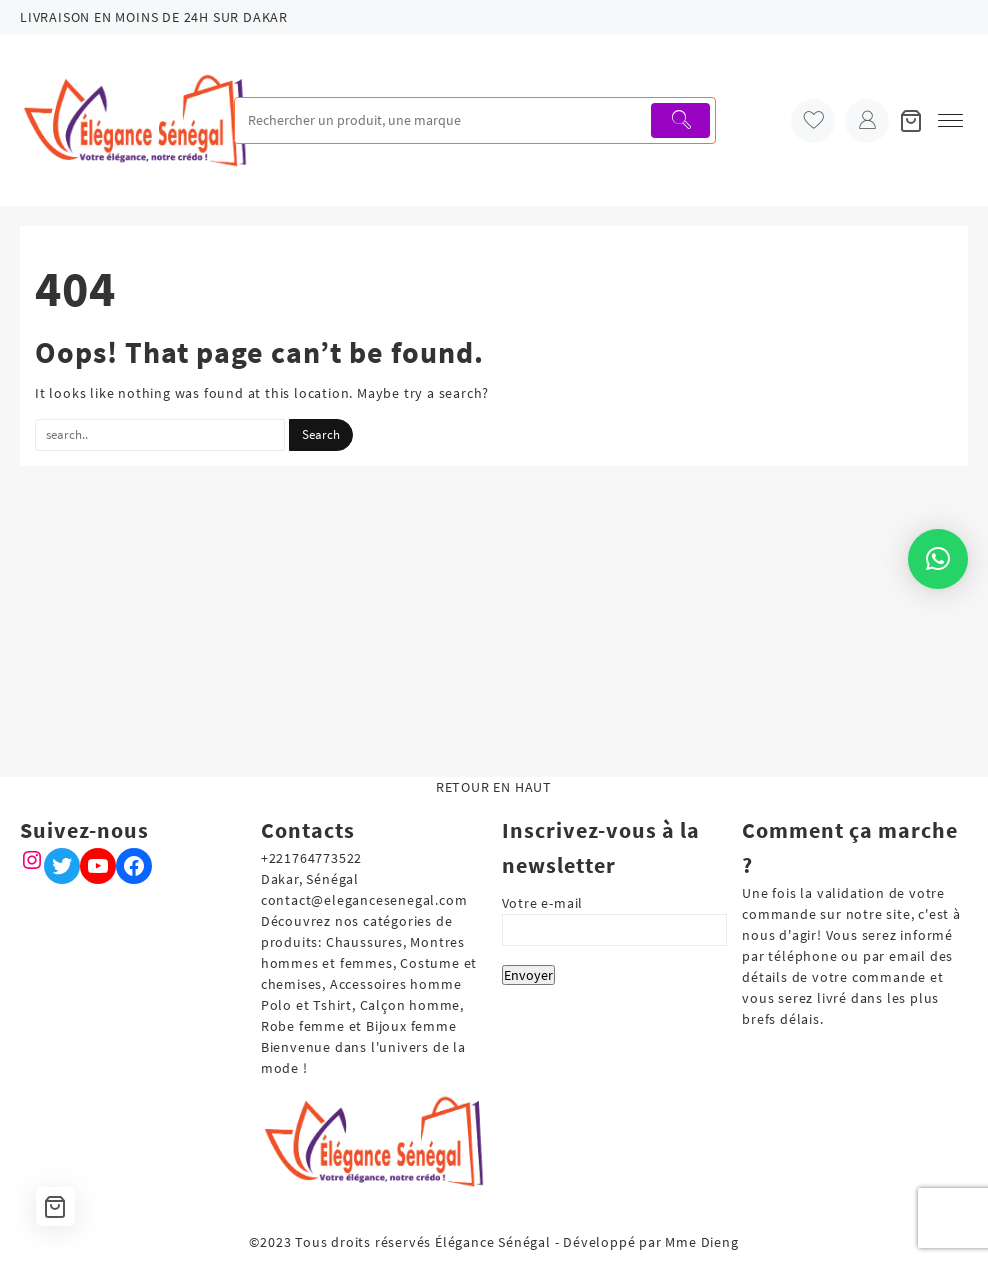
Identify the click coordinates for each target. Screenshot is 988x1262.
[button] (938, 559)
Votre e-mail (615, 916)
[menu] (950, 120)
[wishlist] (813, 121)
